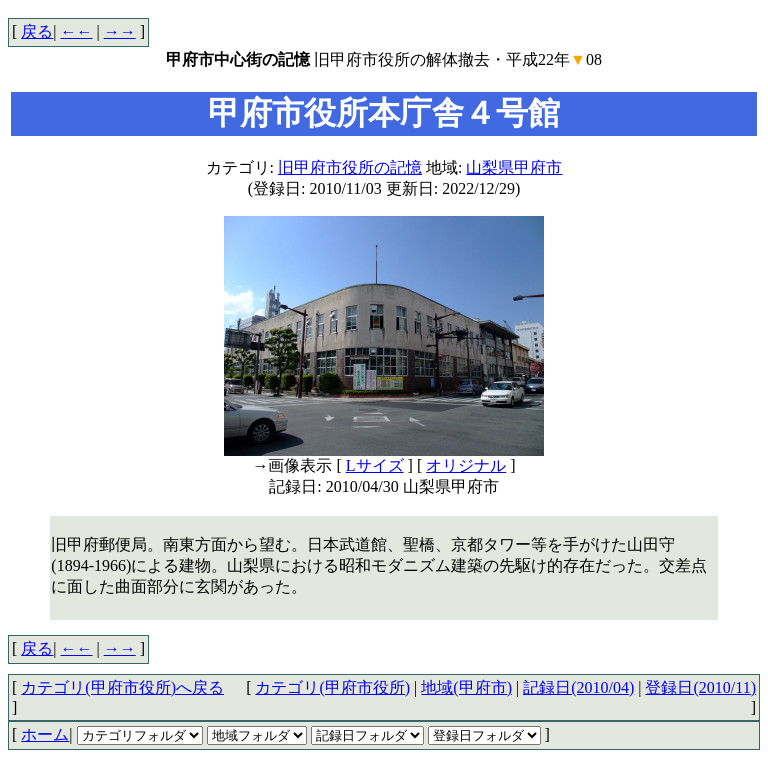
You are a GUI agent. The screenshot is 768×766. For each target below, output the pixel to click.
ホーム (45, 734)
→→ (120, 31)
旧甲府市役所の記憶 (350, 167)
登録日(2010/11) (700, 687)
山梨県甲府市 (514, 167)
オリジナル (466, 465)
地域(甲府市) (466, 687)
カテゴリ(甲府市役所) (332, 687)
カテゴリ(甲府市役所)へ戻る (122, 687)
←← (77, 31)
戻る (37, 31)
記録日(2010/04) (578, 687)
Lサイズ (375, 465)
